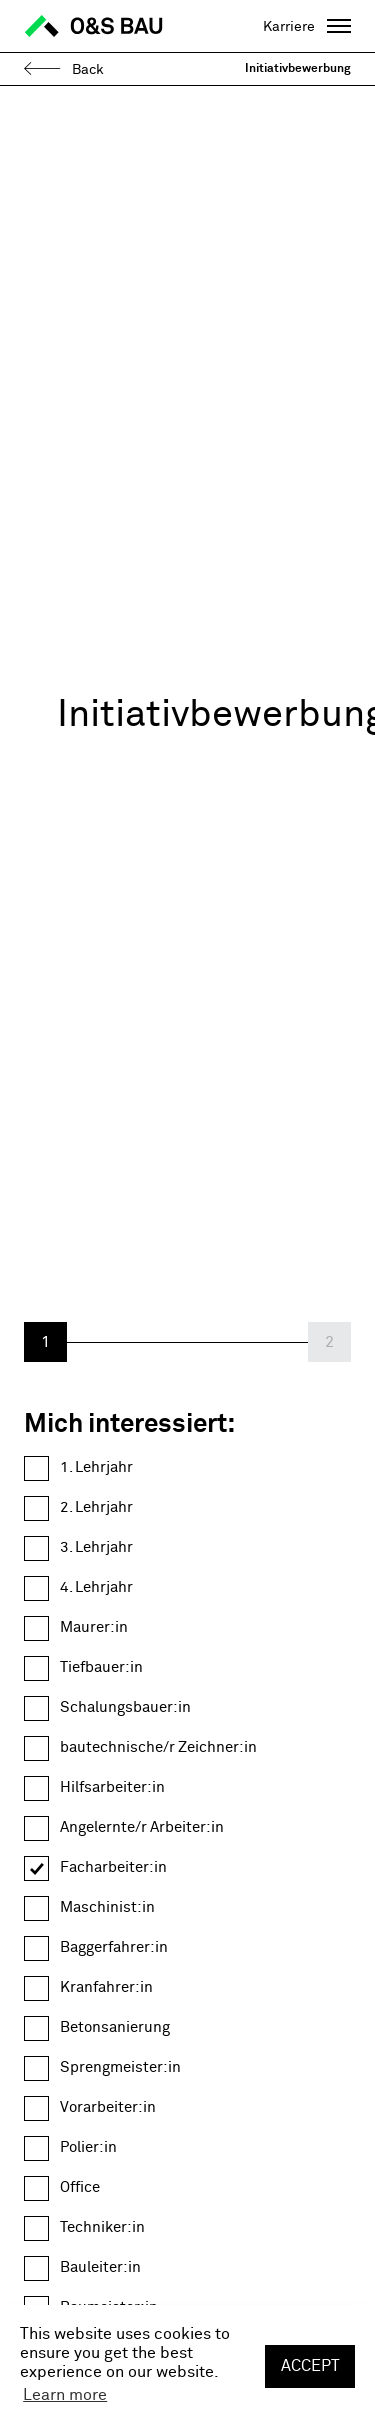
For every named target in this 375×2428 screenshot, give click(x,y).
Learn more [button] (65, 2395)
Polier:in (88, 2147)
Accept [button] (310, 2366)
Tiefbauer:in (101, 1667)
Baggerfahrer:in (114, 1947)
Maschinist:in (107, 1907)
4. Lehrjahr (96, 1587)
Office (80, 2187)
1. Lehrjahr (96, 1467)
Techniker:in (102, 2227)
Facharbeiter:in (113, 1867)
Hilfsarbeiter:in (112, 1787)
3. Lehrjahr (96, 1547)
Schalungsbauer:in (125, 1707)
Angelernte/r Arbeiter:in (142, 1827)
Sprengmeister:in (120, 2067)
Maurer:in (94, 1627)
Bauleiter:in (100, 2267)
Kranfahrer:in (106, 1987)
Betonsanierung (115, 2027)
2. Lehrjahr (96, 1507)
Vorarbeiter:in (108, 2107)
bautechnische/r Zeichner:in (158, 1747)
